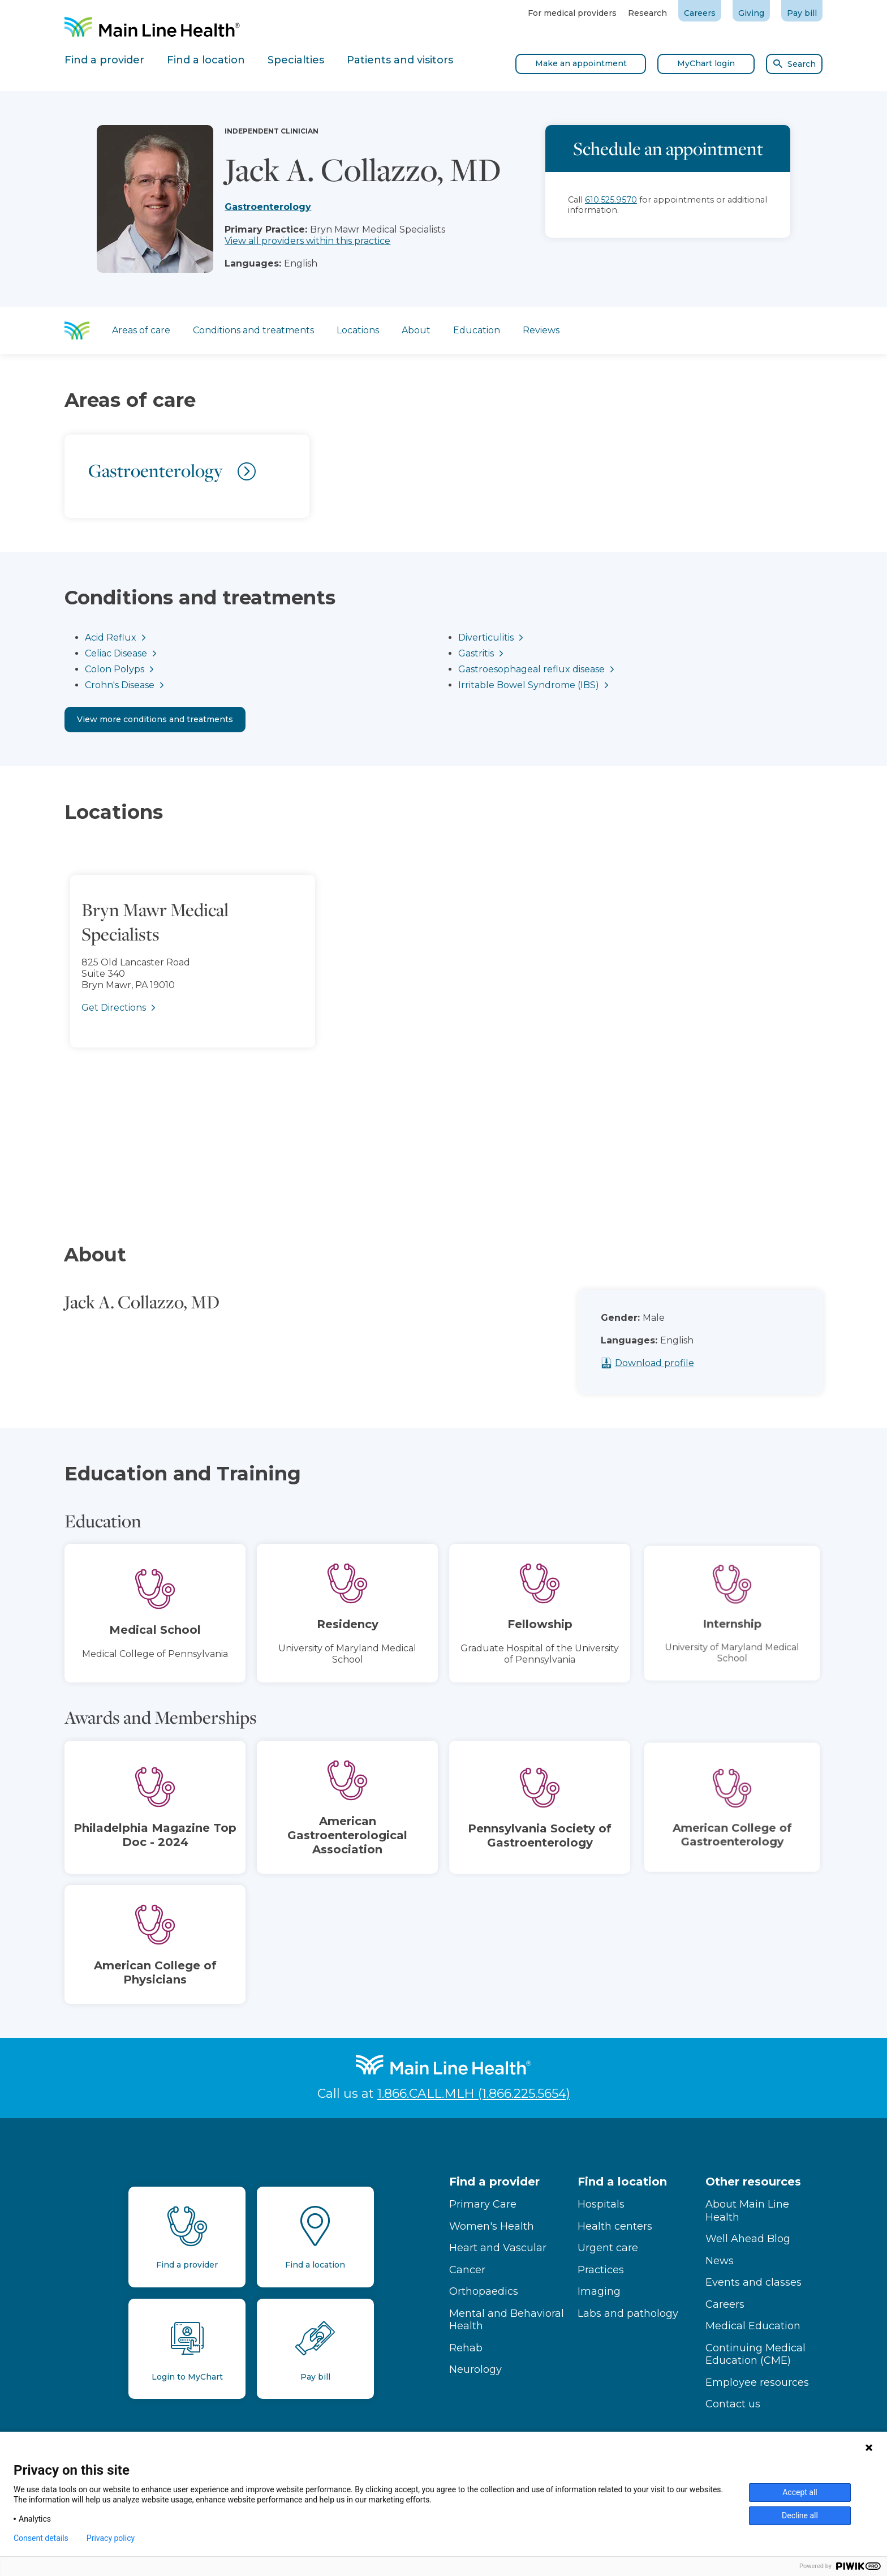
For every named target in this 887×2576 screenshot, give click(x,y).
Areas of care (141, 330)
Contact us (732, 2404)
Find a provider (494, 2181)
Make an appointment (581, 63)
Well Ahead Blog (747, 2238)
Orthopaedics (483, 2291)
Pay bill (802, 13)
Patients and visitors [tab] (400, 60)
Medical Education (752, 2326)
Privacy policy (111, 2538)
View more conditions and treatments (155, 719)
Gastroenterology (268, 206)
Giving (751, 13)
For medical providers (572, 13)
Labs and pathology (628, 2313)
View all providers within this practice (307, 240)
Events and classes (753, 2282)
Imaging (599, 2291)
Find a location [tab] (206, 60)
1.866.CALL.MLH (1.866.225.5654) (473, 2093)
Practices (601, 2270)
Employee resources (757, 2382)
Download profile (676, 1363)
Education (476, 330)
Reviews (541, 330)
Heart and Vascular (497, 2248)
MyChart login (706, 63)
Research (647, 13)
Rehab (466, 2348)
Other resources (753, 2181)
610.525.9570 (611, 200)
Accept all (799, 2492)
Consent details (41, 2538)
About (416, 330)
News (719, 2261)
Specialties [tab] (296, 60)
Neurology (475, 2369)
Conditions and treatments (253, 330)
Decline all (800, 2515)
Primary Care (482, 2204)
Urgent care (608, 2248)
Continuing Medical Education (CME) (755, 2354)
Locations (358, 330)
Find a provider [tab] (104, 60)
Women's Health (491, 2226)
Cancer (467, 2270)
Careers (700, 13)
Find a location (622, 2181)
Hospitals (601, 2204)
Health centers (615, 2226)
